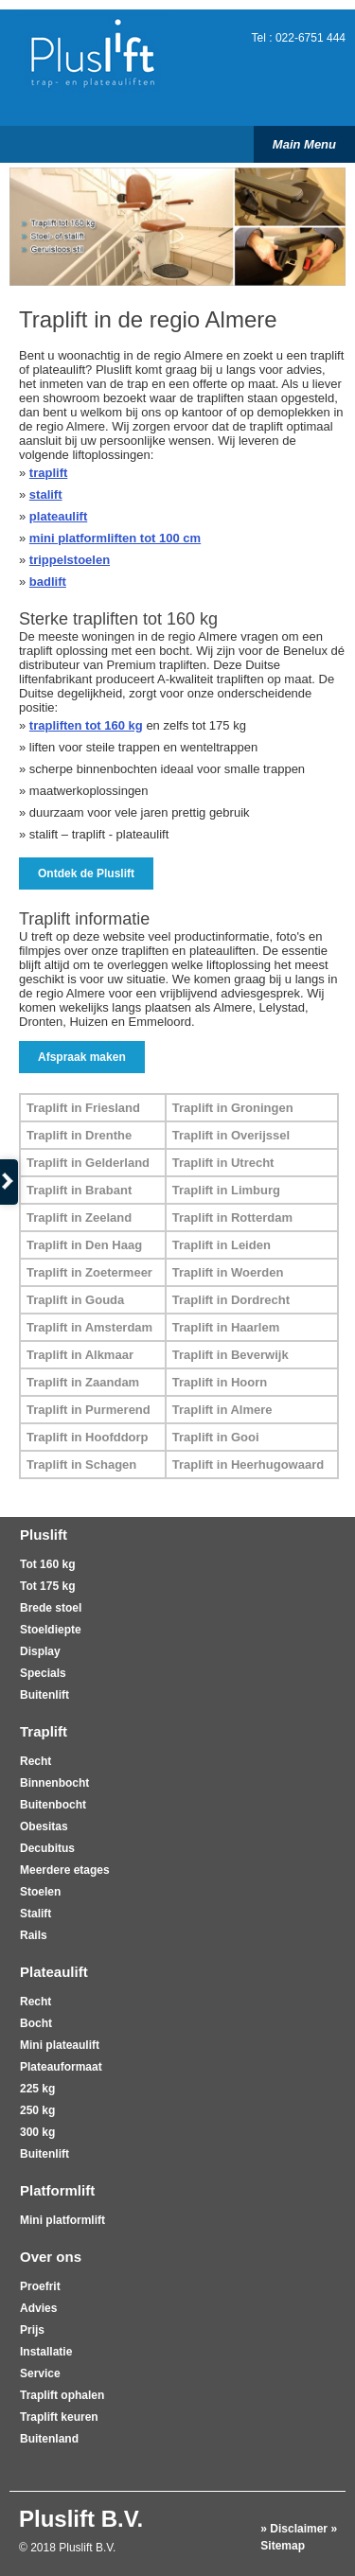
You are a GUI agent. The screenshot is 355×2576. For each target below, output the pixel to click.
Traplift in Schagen (81, 1464)
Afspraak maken (82, 1057)
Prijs (32, 2330)
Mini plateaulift (59, 2045)
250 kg (37, 2110)
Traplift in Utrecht (223, 1163)
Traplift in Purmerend (89, 1410)
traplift (48, 473)
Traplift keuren (59, 2417)
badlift (47, 581)
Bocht (36, 2023)
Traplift (43, 1731)
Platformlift (57, 2190)
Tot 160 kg (47, 1564)
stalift (45, 494)
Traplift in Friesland (83, 1108)
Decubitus (47, 1848)
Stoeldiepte (50, 1629)
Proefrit (40, 2286)
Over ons (50, 2257)
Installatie (46, 2351)
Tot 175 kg (47, 1586)
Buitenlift (44, 1695)
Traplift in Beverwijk (230, 1355)
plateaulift (58, 516)
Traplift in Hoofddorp (88, 1437)
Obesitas (44, 1826)
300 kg (37, 2132)
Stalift (35, 1913)
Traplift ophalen (62, 2395)
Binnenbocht (54, 1783)
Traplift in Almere (222, 1410)
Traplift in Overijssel (231, 1135)
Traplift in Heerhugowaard (248, 1464)
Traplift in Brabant (79, 1190)
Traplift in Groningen (232, 1108)
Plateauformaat (61, 2066)
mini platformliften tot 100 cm (115, 538)
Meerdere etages (65, 1870)
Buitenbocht (53, 1804)
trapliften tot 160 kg (86, 725)
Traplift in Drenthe (79, 1135)
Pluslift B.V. (81, 2519)
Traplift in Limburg (226, 1190)
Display (40, 1651)
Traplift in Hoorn (219, 1382)
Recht (35, 1761)
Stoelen (40, 1891)
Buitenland (49, 2438)
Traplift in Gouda (75, 1300)
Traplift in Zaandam (83, 1382)
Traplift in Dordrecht (231, 1300)
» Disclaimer (294, 2528)
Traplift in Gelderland (88, 1163)
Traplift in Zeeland (79, 1217)
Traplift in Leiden (221, 1245)
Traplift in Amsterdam (89, 1327)
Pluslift (43, 1534)
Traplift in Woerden (228, 1272)
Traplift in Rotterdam (232, 1217)
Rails (33, 1935)
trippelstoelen (69, 560)
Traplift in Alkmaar (80, 1355)
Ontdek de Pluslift (86, 873)
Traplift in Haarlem (225, 1327)
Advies (38, 2308)
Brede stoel (50, 1607)
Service (40, 2373)
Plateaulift (54, 1972)
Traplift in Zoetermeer (89, 1272)
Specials (43, 1673)
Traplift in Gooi (215, 1437)
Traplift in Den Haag (84, 1245)
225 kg (37, 2088)
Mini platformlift (62, 2220)
